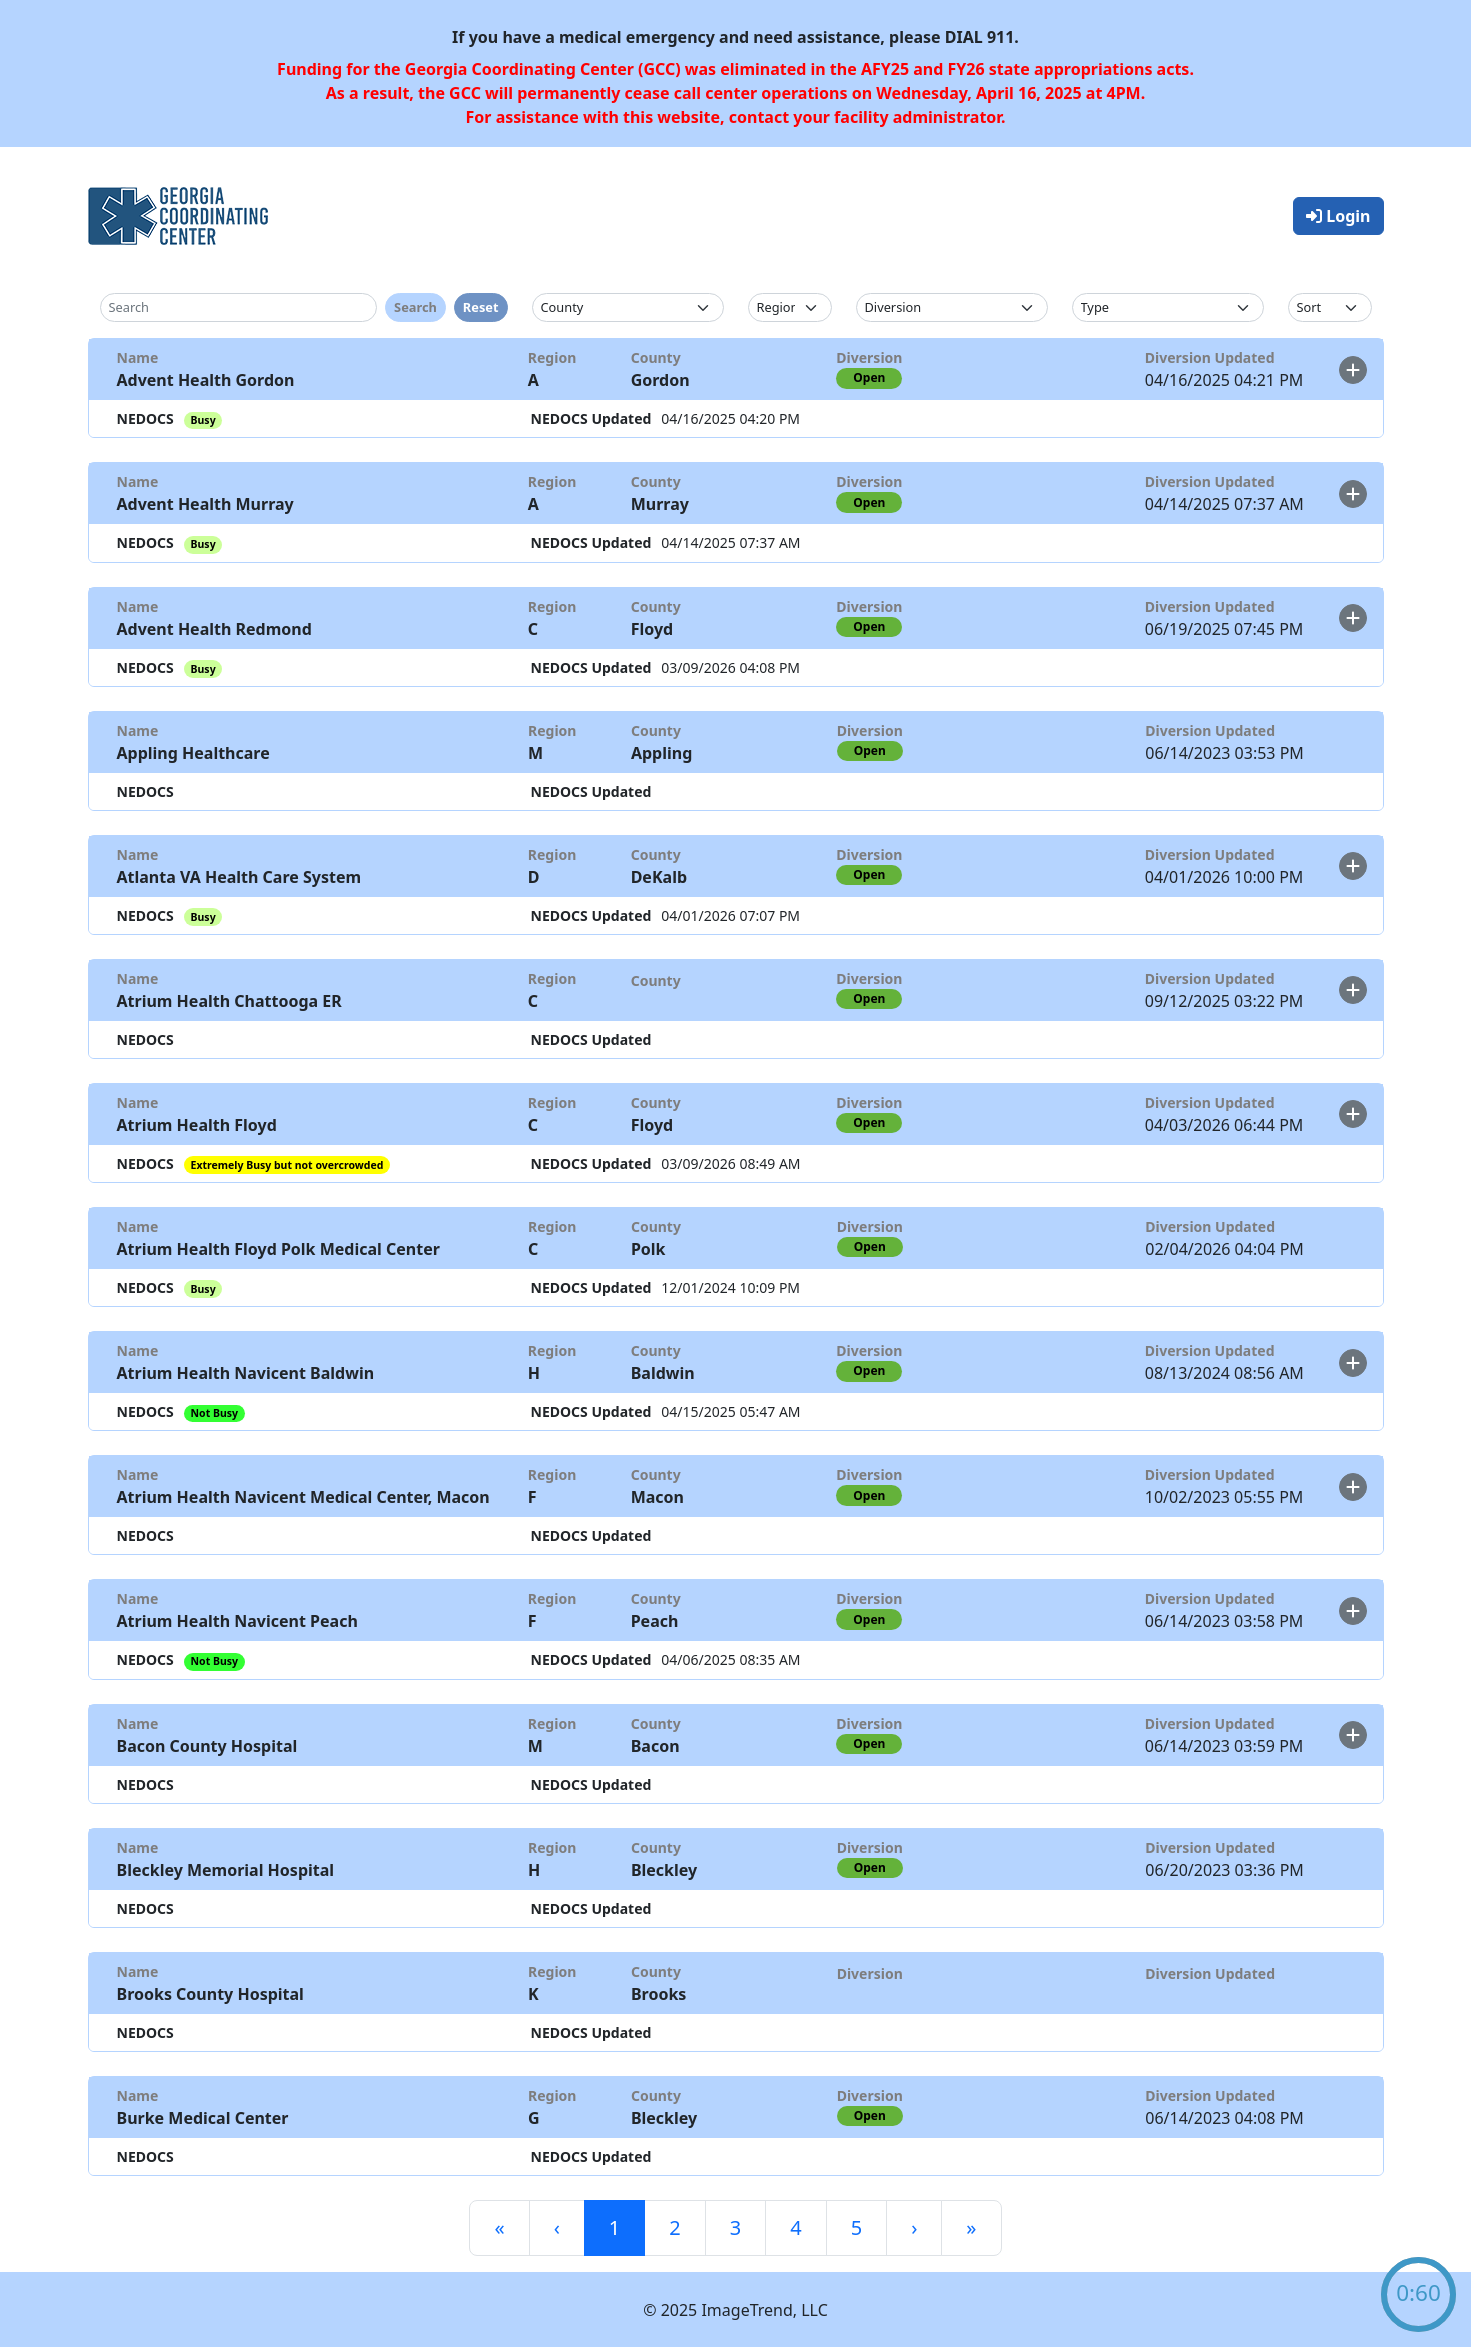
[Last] (971, 2228)
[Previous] (557, 2228)
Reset (481, 307)
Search (415, 307)
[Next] (914, 2228)
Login (1338, 216)
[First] (499, 2228)
